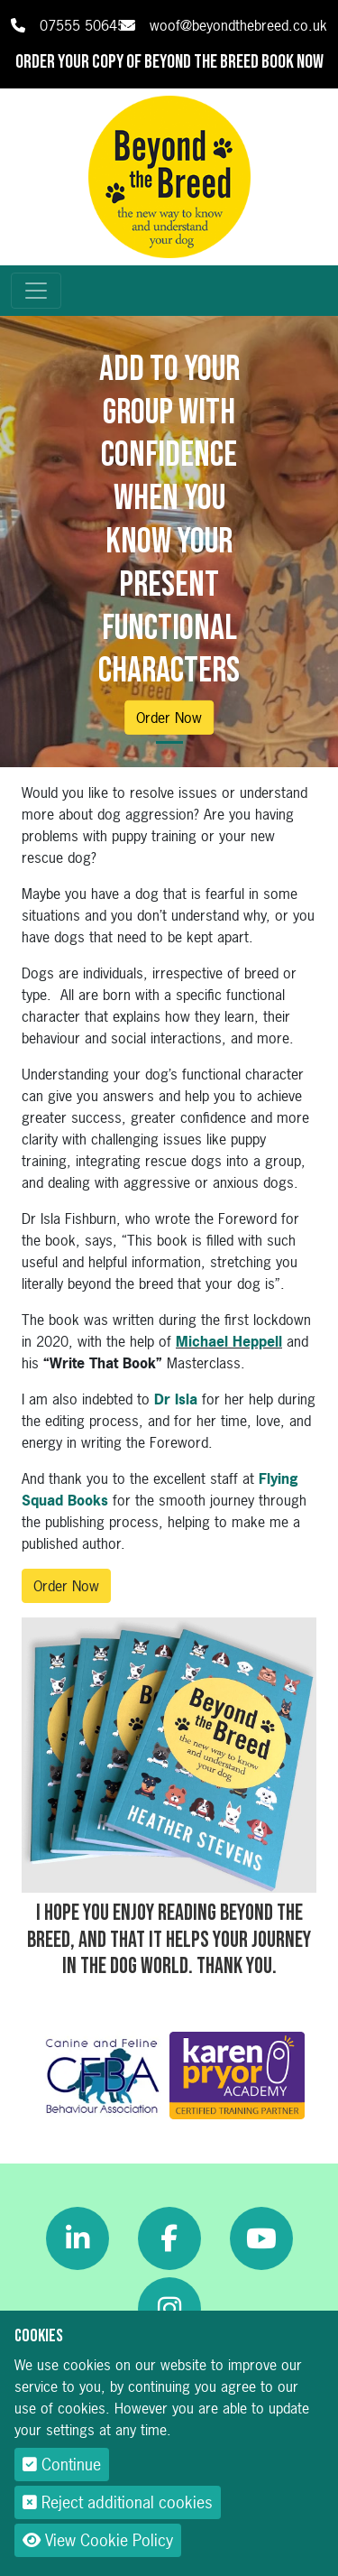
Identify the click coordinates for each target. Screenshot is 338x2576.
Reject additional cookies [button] (118, 2502)
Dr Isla (175, 1399)
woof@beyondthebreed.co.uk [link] (238, 25)
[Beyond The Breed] (169, 175)
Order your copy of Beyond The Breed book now (169, 62)
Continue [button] (62, 2464)
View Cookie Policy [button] (98, 2540)
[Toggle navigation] (36, 291)
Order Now (169, 717)
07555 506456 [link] (86, 25)
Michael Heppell (229, 1341)
